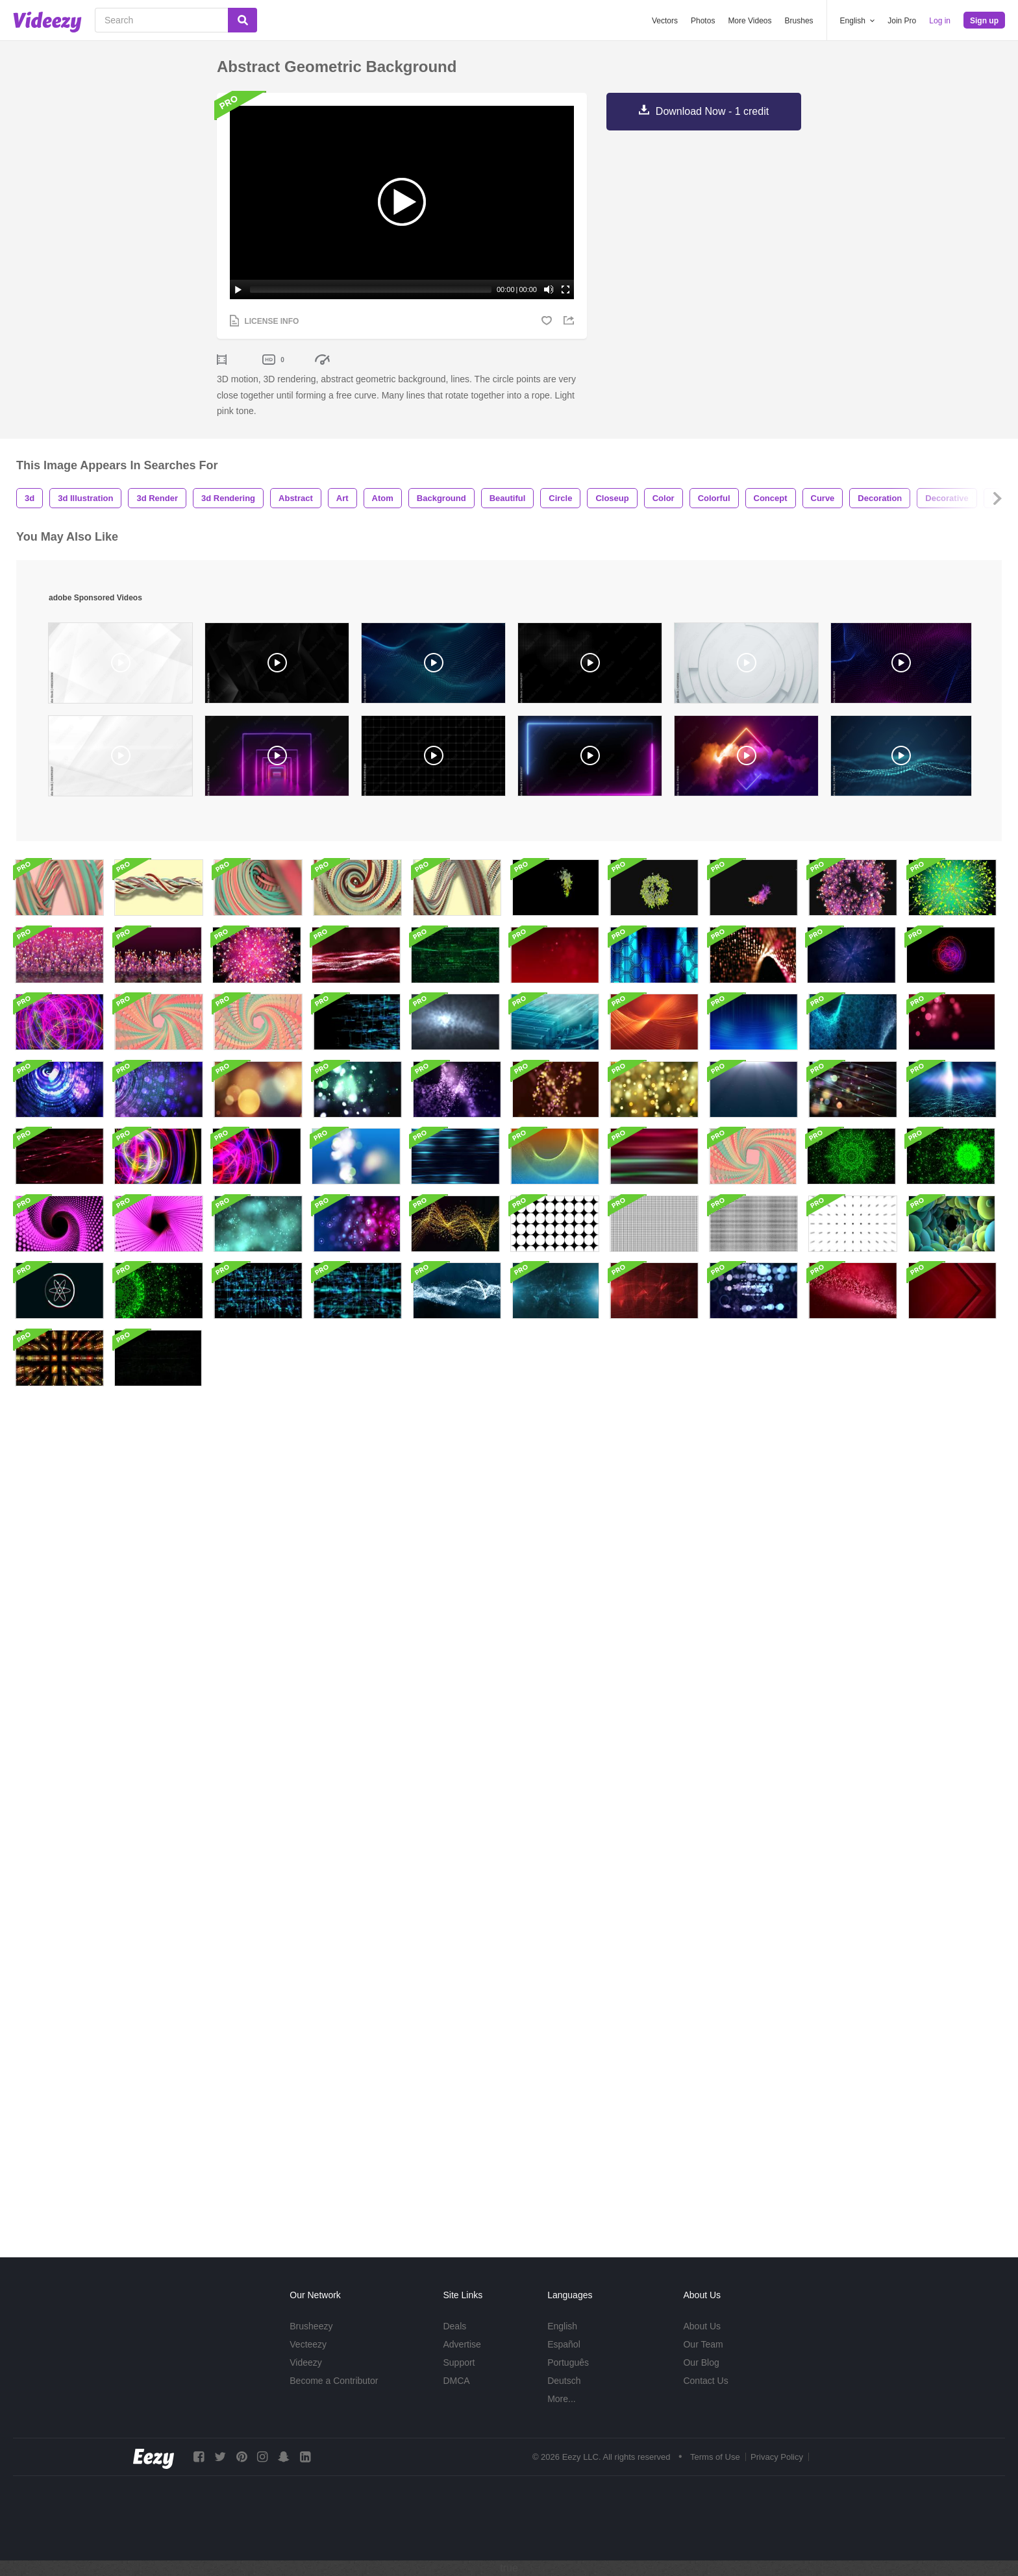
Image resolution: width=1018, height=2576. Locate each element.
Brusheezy (311, 2326)
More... (561, 2399)
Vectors (665, 20)
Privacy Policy (777, 2457)
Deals (454, 2326)
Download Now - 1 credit (712, 111)
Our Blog (701, 2362)
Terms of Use (715, 2457)
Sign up (984, 20)
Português (568, 2362)
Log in (939, 20)
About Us (702, 2326)
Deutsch (563, 2380)
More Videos (749, 20)
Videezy (306, 2362)
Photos (703, 20)
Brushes (799, 20)
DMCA (456, 2380)
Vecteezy (308, 2344)
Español (563, 2344)
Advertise (461, 2344)
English (562, 2326)
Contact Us (705, 2380)
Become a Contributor (334, 2380)
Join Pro (902, 20)
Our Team (703, 2344)
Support (459, 2362)
